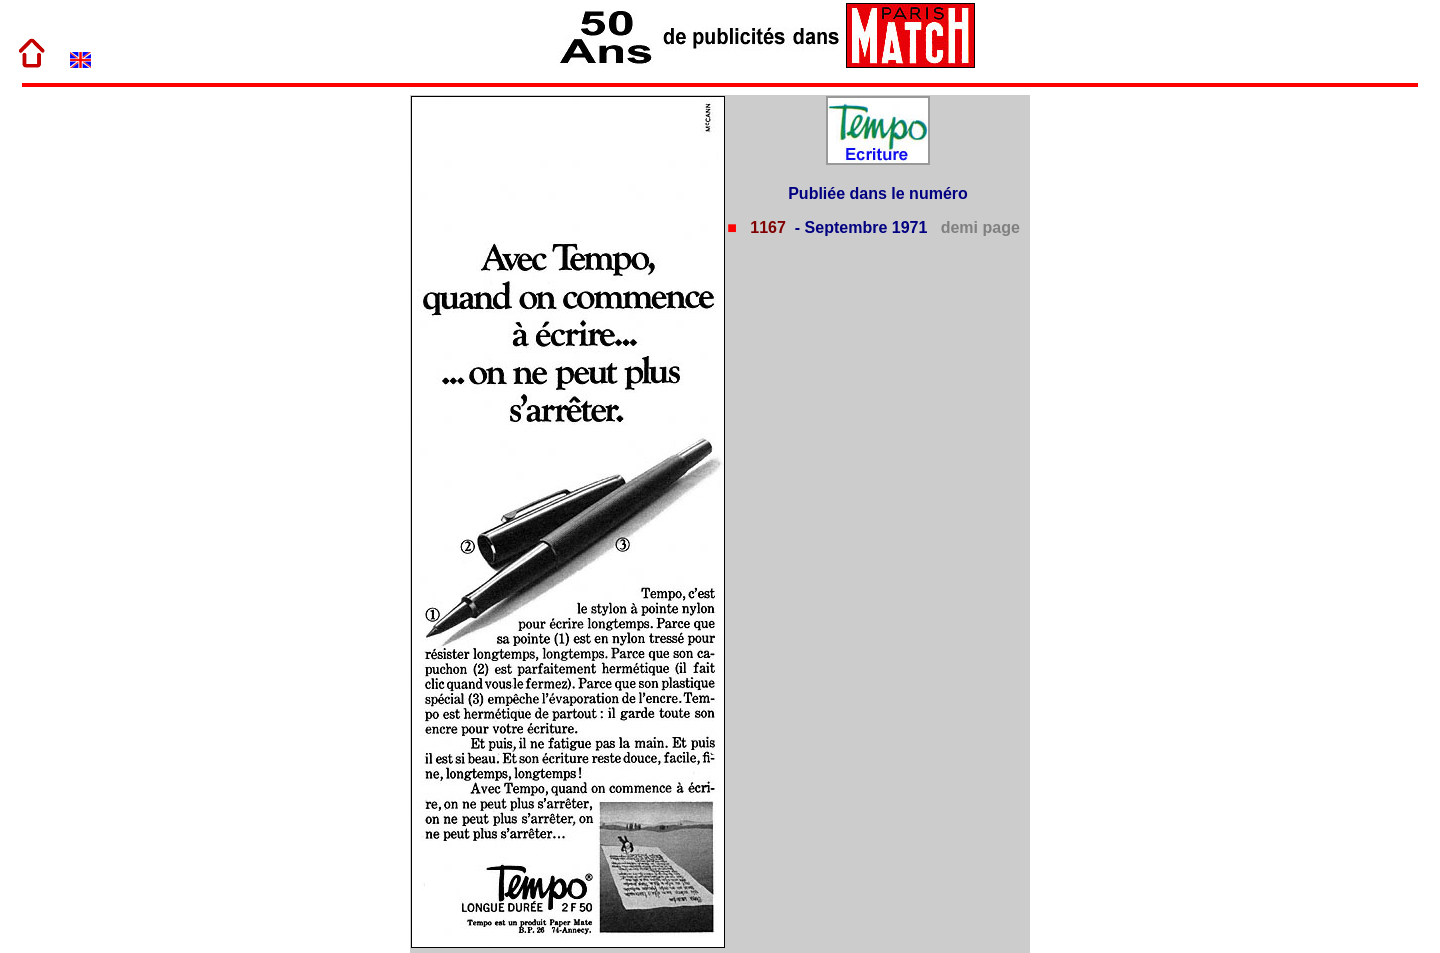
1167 (766, 227)
